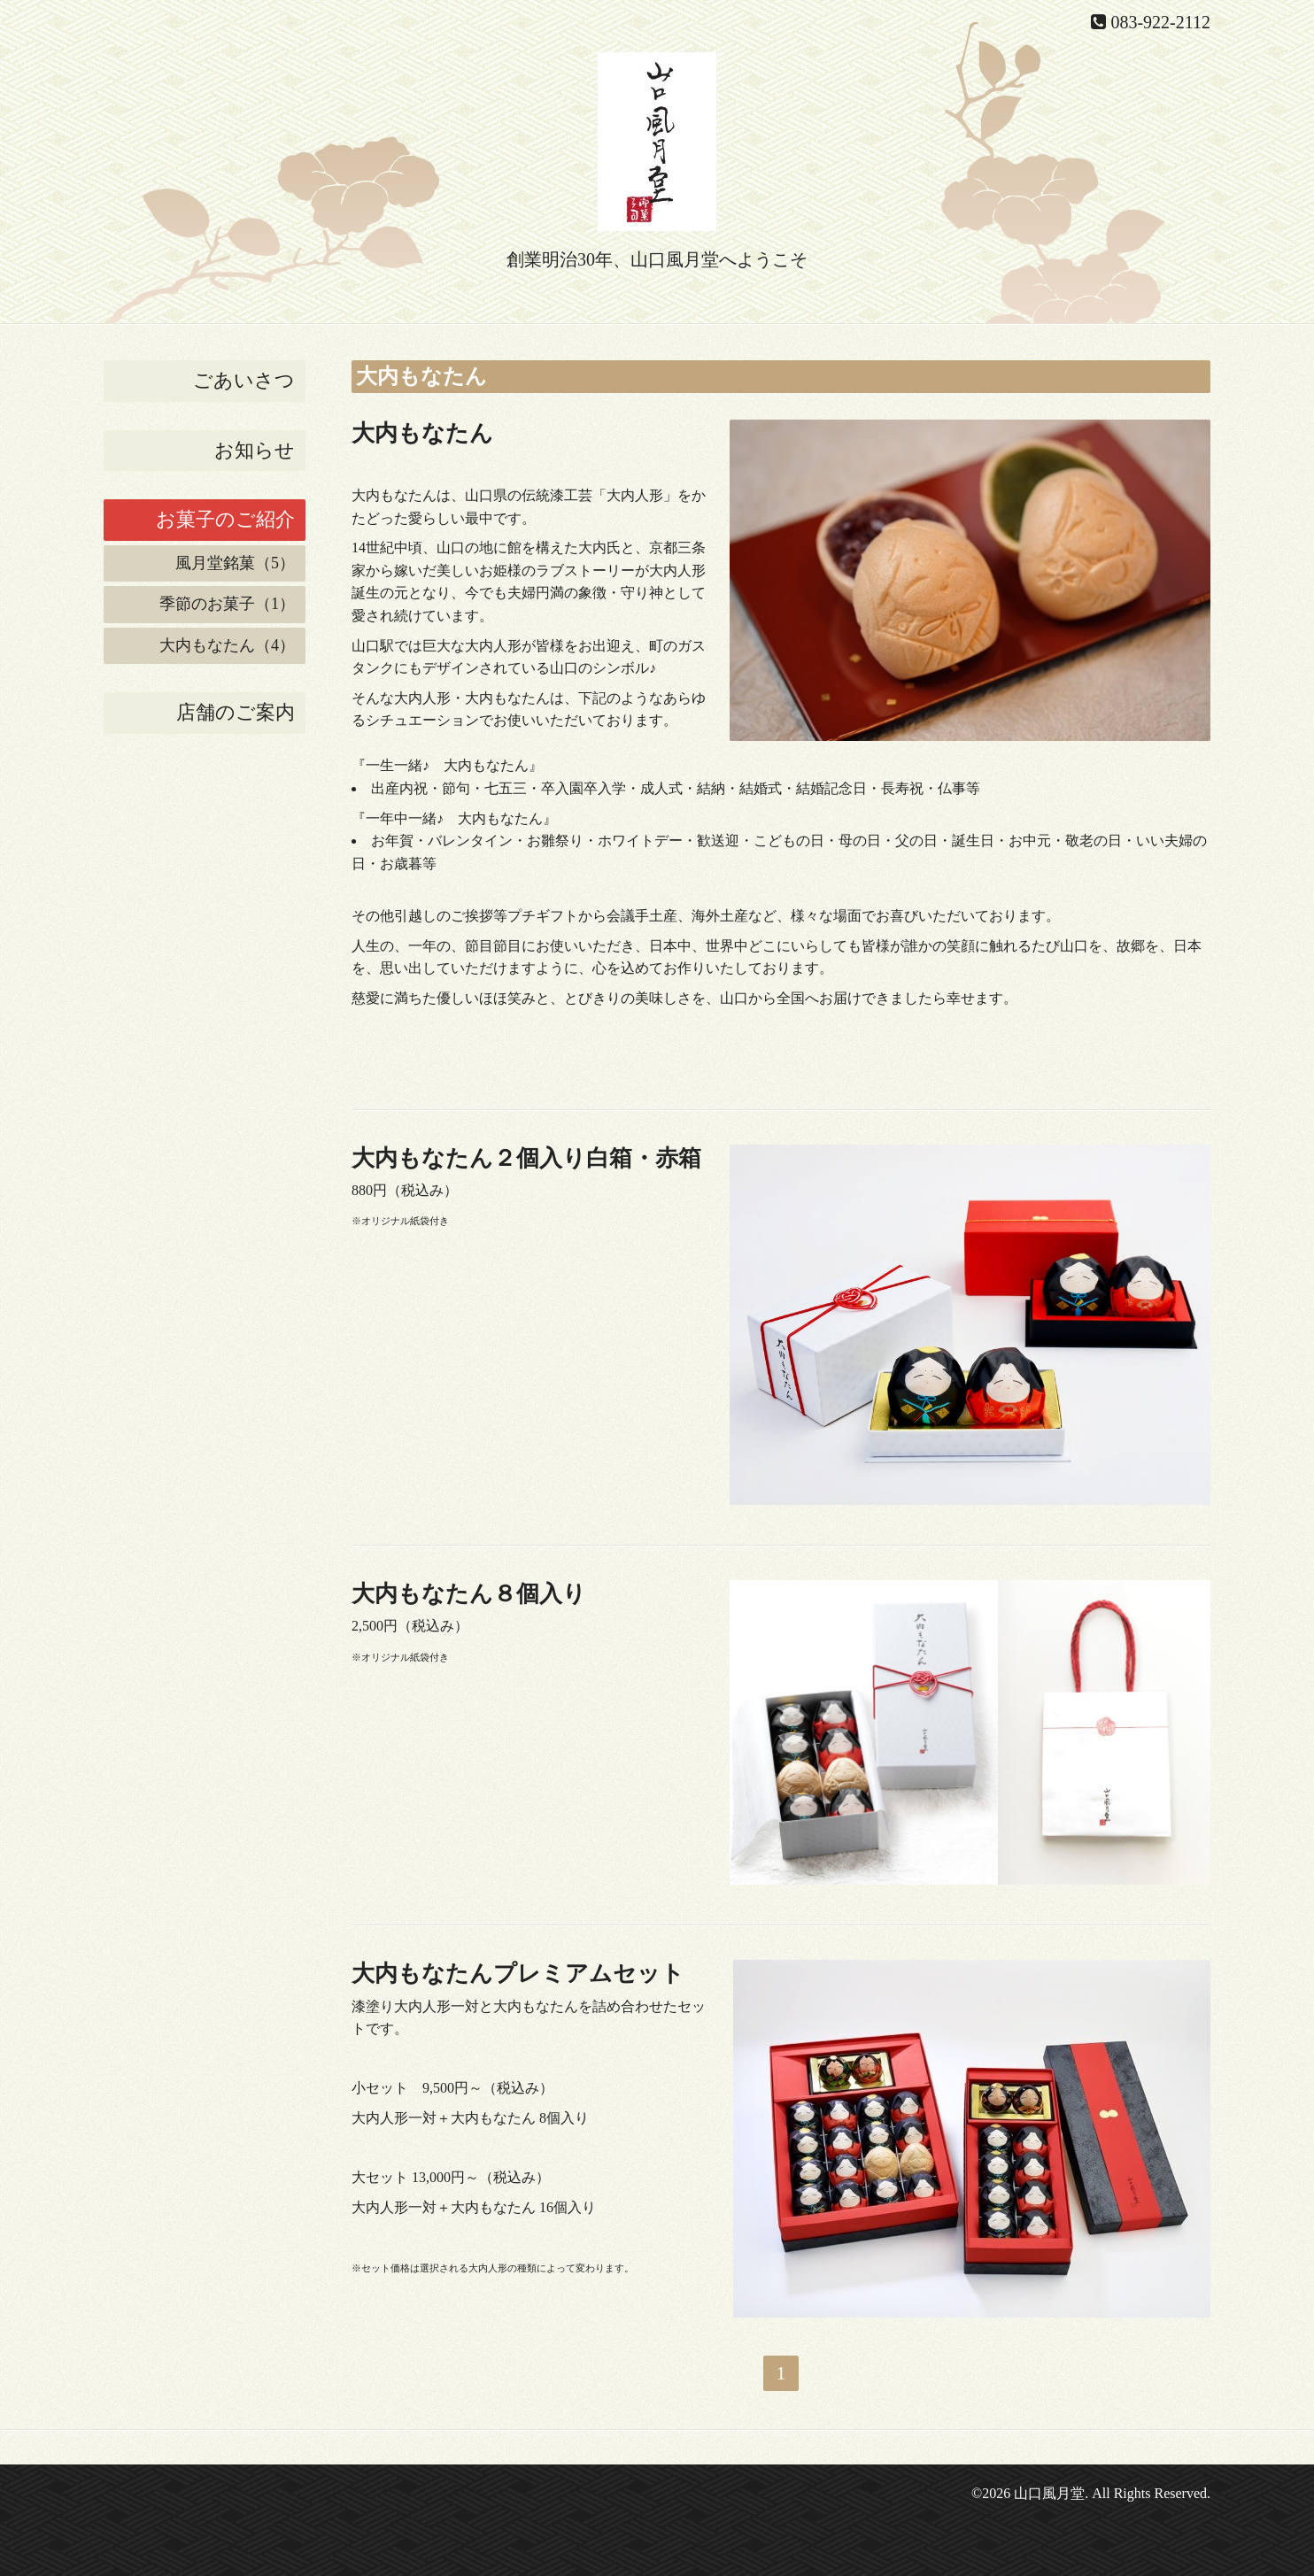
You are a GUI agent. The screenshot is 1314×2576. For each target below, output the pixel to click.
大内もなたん (422, 433)
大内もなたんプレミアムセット (518, 1973)
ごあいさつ (244, 380)
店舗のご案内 (235, 712)
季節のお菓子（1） (227, 604)
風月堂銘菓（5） (235, 563)
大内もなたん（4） (227, 645)
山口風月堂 (1049, 2493)
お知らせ (254, 450)
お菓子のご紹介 (225, 519)
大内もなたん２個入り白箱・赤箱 (526, 1158)
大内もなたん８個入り (469, 1594)
